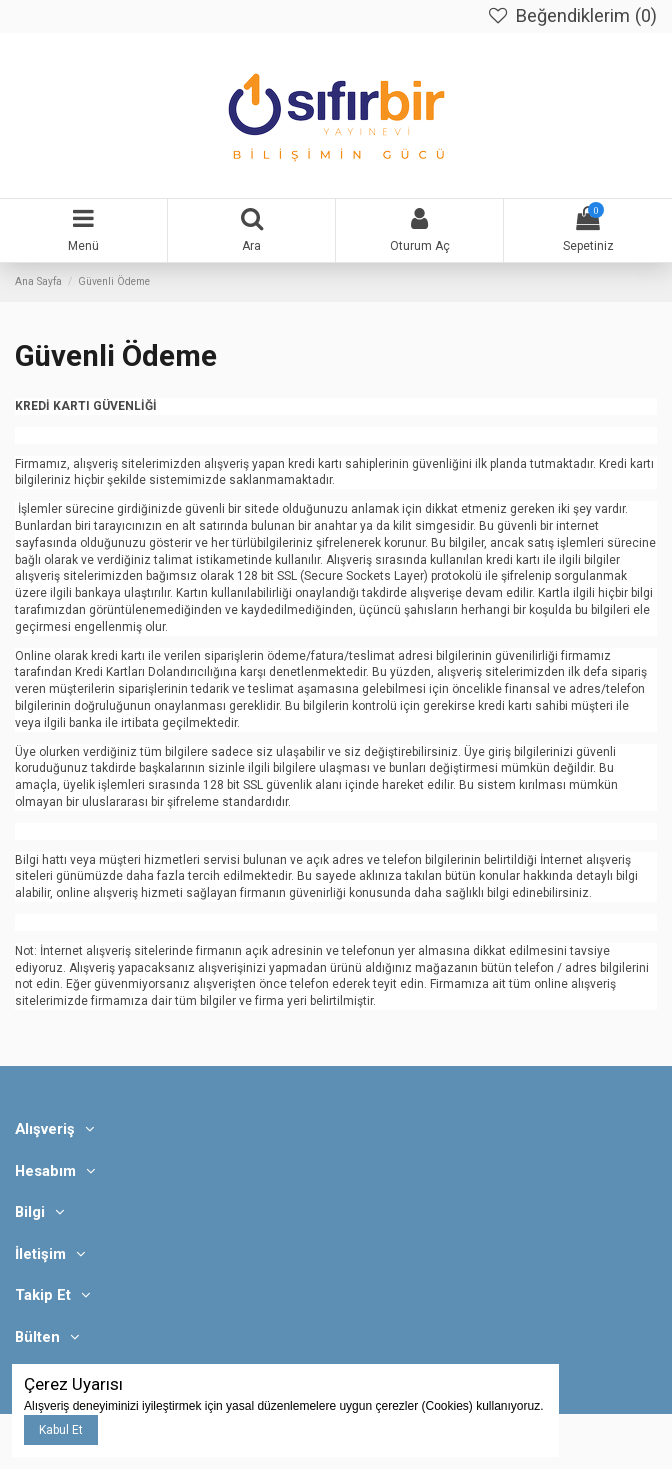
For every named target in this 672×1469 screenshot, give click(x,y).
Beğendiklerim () (571, 16)
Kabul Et (61, 1430)
